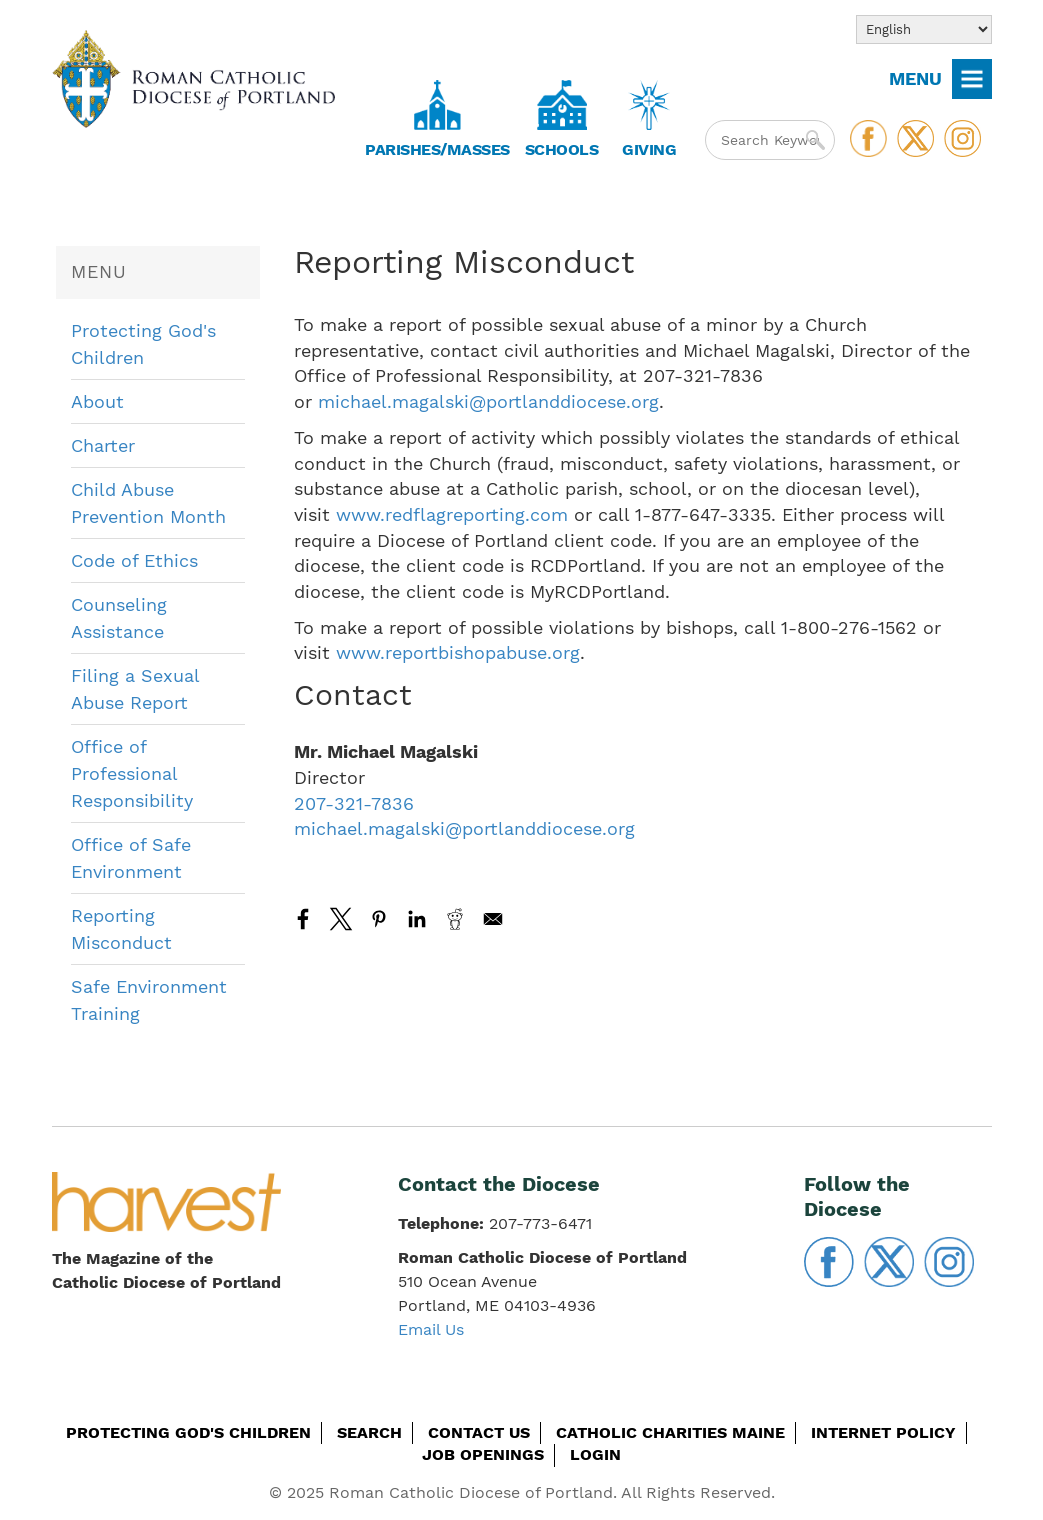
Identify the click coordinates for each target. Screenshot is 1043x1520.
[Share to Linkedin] (417, 919)
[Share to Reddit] (455, 919)
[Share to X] (341, 919)
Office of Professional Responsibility (132, 773)
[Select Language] (924, 29)
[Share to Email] (493, 919)
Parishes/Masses (437, 149)
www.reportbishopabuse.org (458, 652)
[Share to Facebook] (303, 919)
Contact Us (479, 1432)
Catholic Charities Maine (670, 1432)
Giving (649, 149)
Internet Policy (883, 1432)
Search (369, 1432)
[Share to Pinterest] (379, 919)
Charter (103, 445)
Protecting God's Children (188, 1432)
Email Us (431, 1329)
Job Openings (483, 1454)
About (97, 401)
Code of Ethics (134, 560)
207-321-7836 (354, 803)
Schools (562, 149)
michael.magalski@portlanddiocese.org (488, 401)
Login (595, 1454)
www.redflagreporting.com (452, 514)
